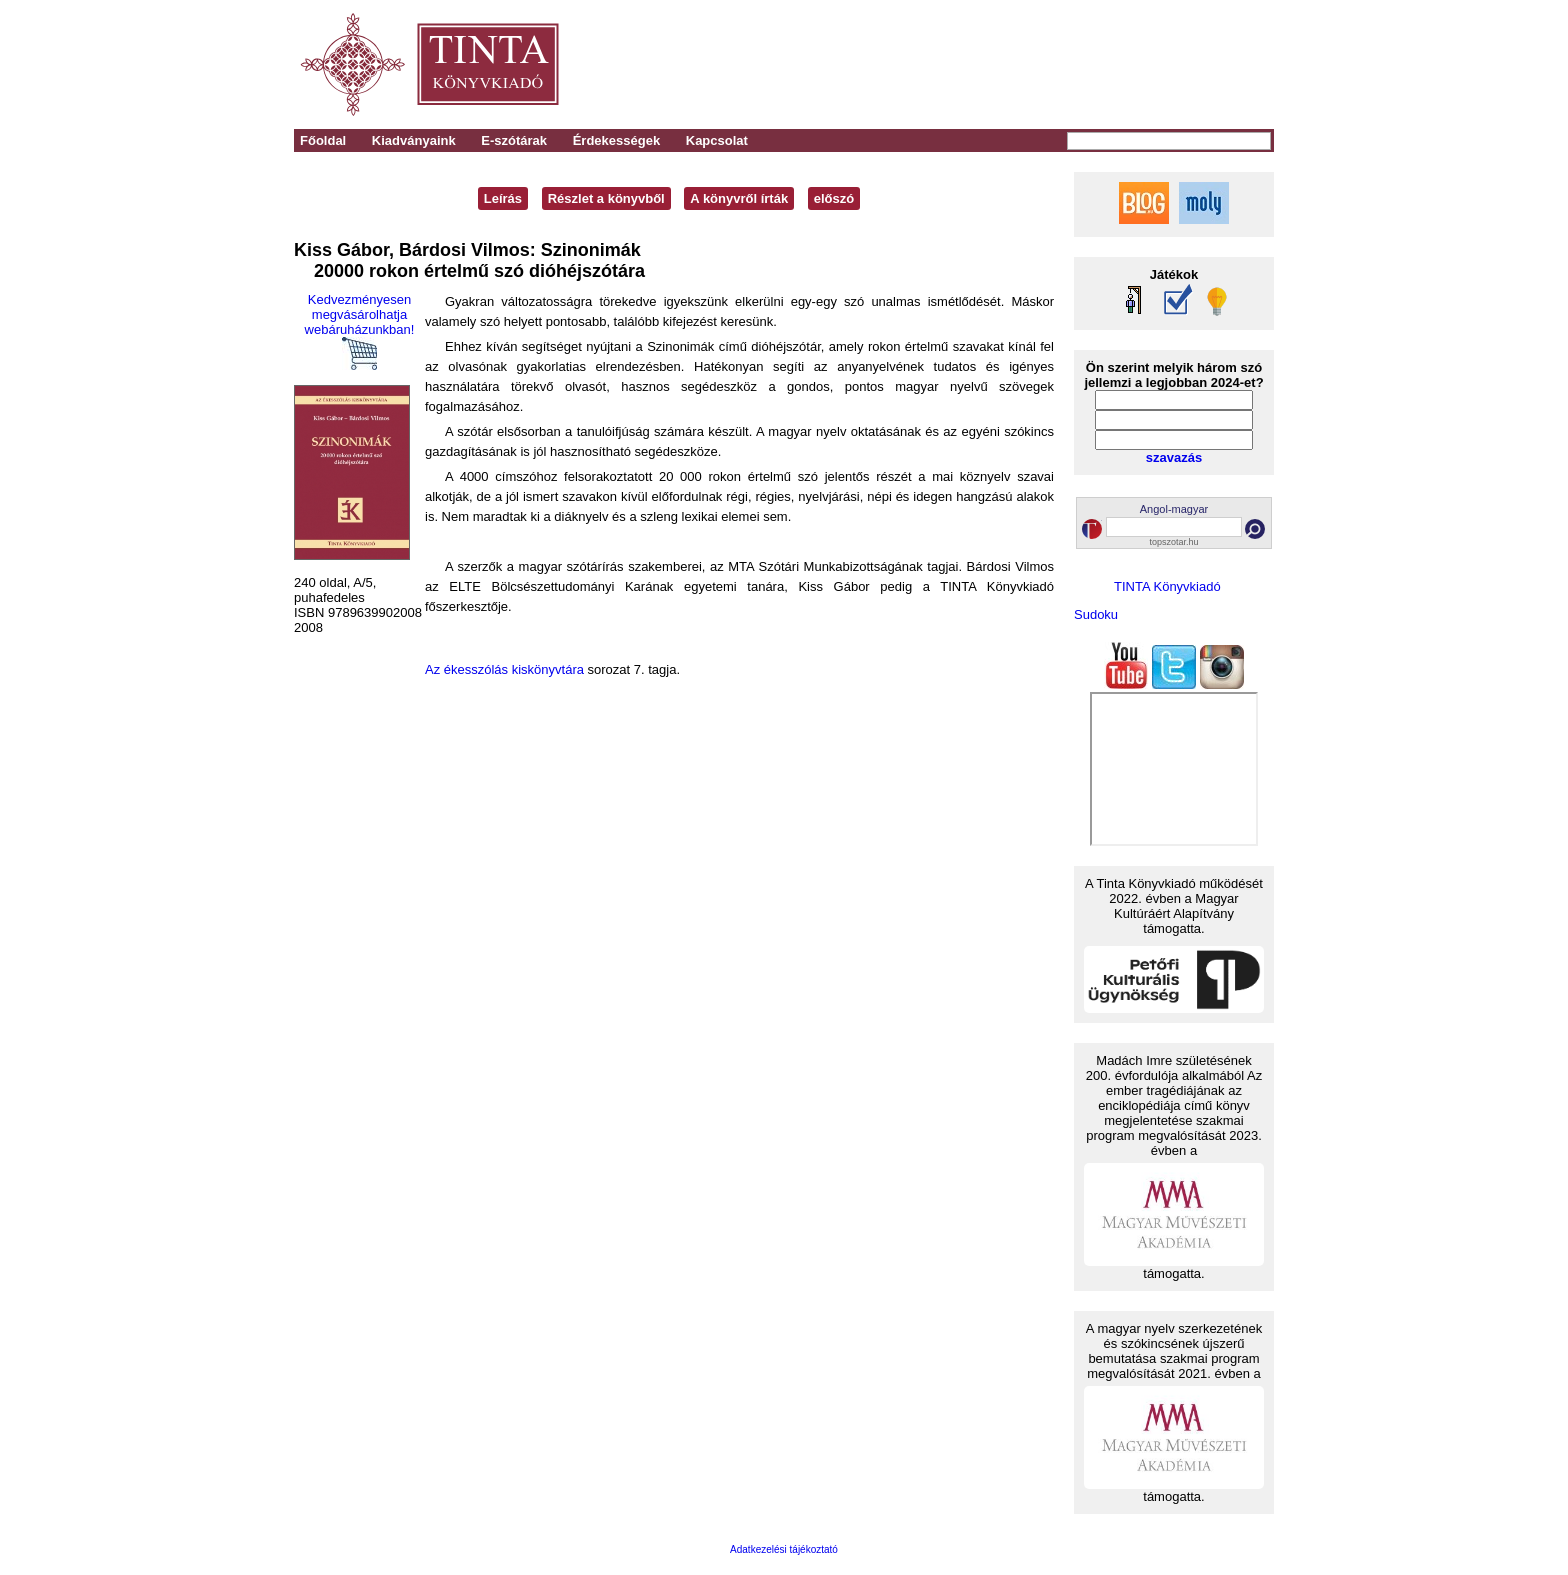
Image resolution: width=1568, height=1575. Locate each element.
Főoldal (323, 140)
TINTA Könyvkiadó (1167, 586)
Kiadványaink (414, 140)
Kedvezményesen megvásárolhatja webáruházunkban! (360, 331)
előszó (834, 198)
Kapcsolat (717, 140)
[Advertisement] (995, 65)
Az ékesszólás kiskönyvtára (504, 669)
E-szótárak (514, 140)
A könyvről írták (739, 198)
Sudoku (1096, 614)
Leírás (503, 198)
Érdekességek (616, 140)
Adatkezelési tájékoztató (784, 1549)
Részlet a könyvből (606, 198)
